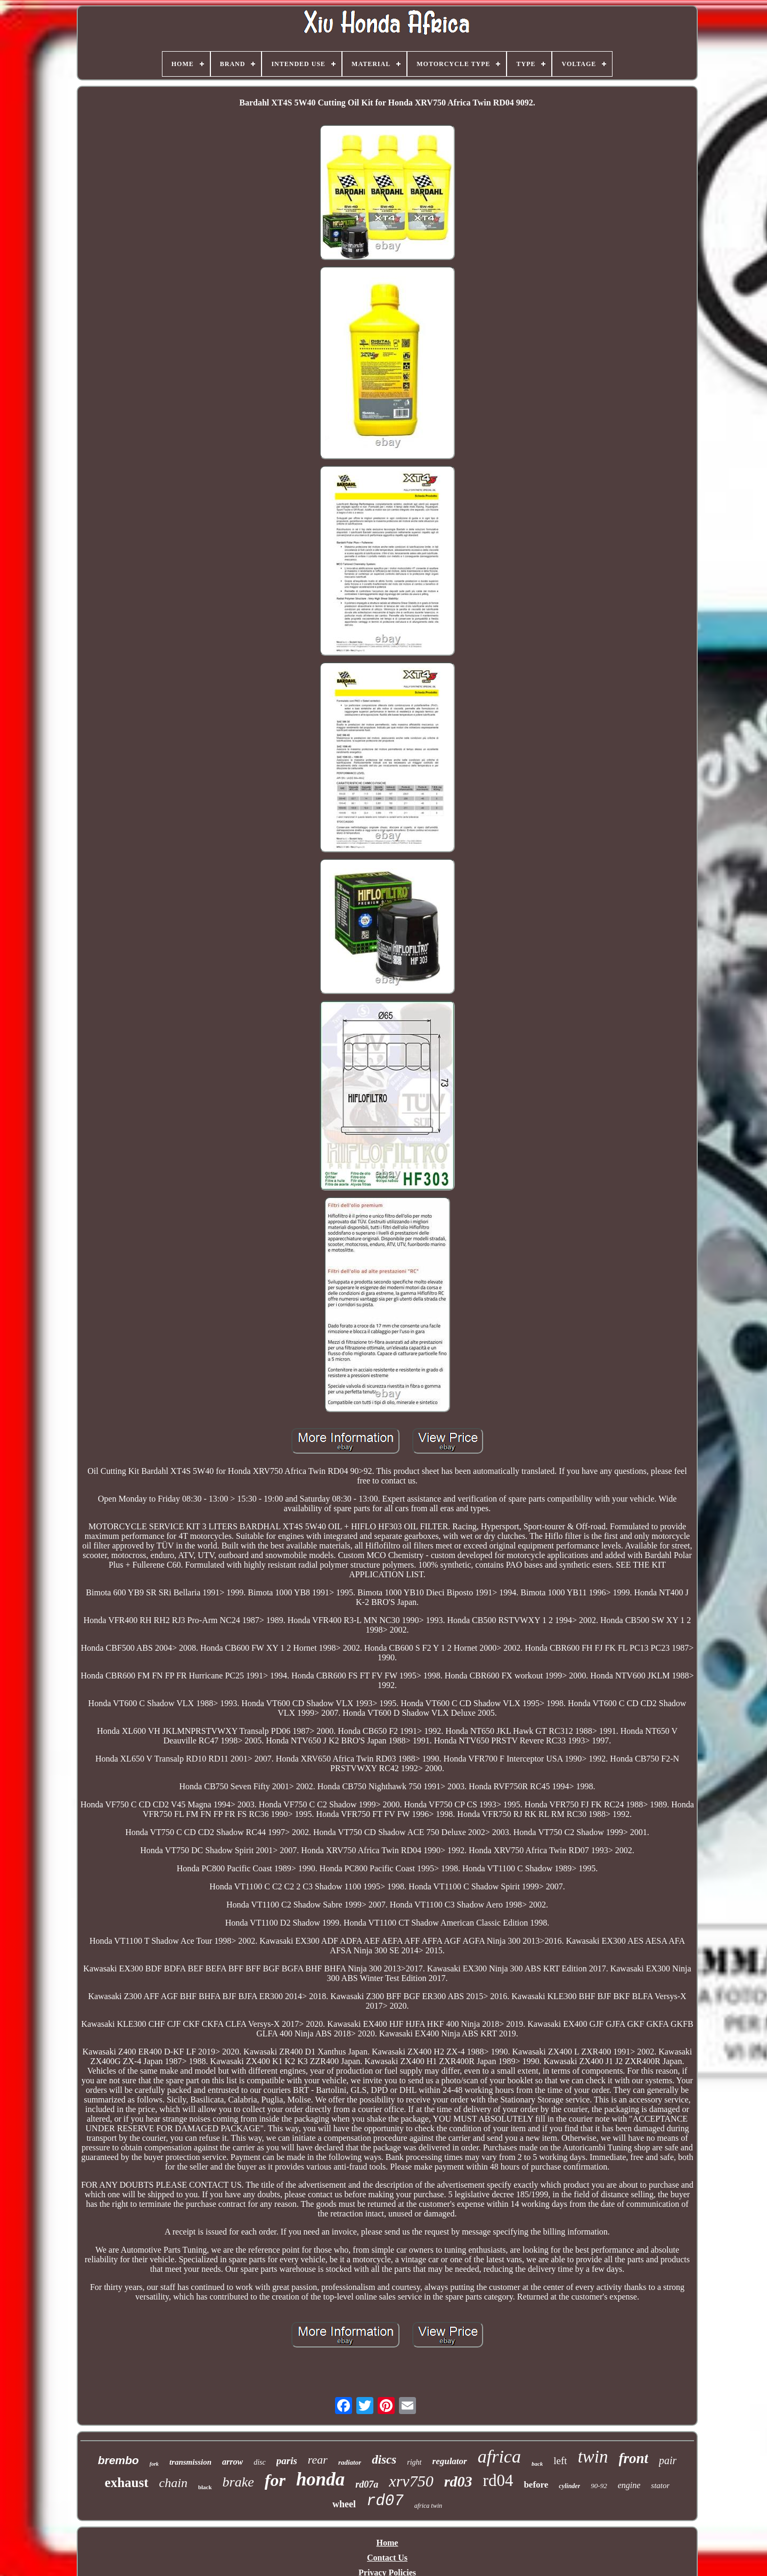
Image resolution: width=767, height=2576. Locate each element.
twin (593, 2456)
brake (238, 2482)
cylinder (569, 2486)
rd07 (385, 2501)
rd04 (498, 2480)
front (634, 2458)
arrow (232, 2461)
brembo (118, 2460)
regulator (450, 2461)
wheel (344, 2504)
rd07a (366, 2484)
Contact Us (387, 2557)
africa (499, 2456)
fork (154, 2464)
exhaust (127, 2482)
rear (318, 2459)
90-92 (599, 2486)
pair (667, 2460)
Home (387, 2542)
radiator (349, 2462)
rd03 (458, 2481)
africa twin (428, 2505)
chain (173, 2483)
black (205, 2487)
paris (286, 2460)
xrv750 (411, 2481)
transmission (190, 2462)
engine (629, 2485)
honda (320, 2479)
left (560, 2460)
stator (660, 2485)
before (536, 2485)
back (537, 2463)
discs (384, 2459)
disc (260, 2462)
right (414, 2462)
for (275, 2480)
